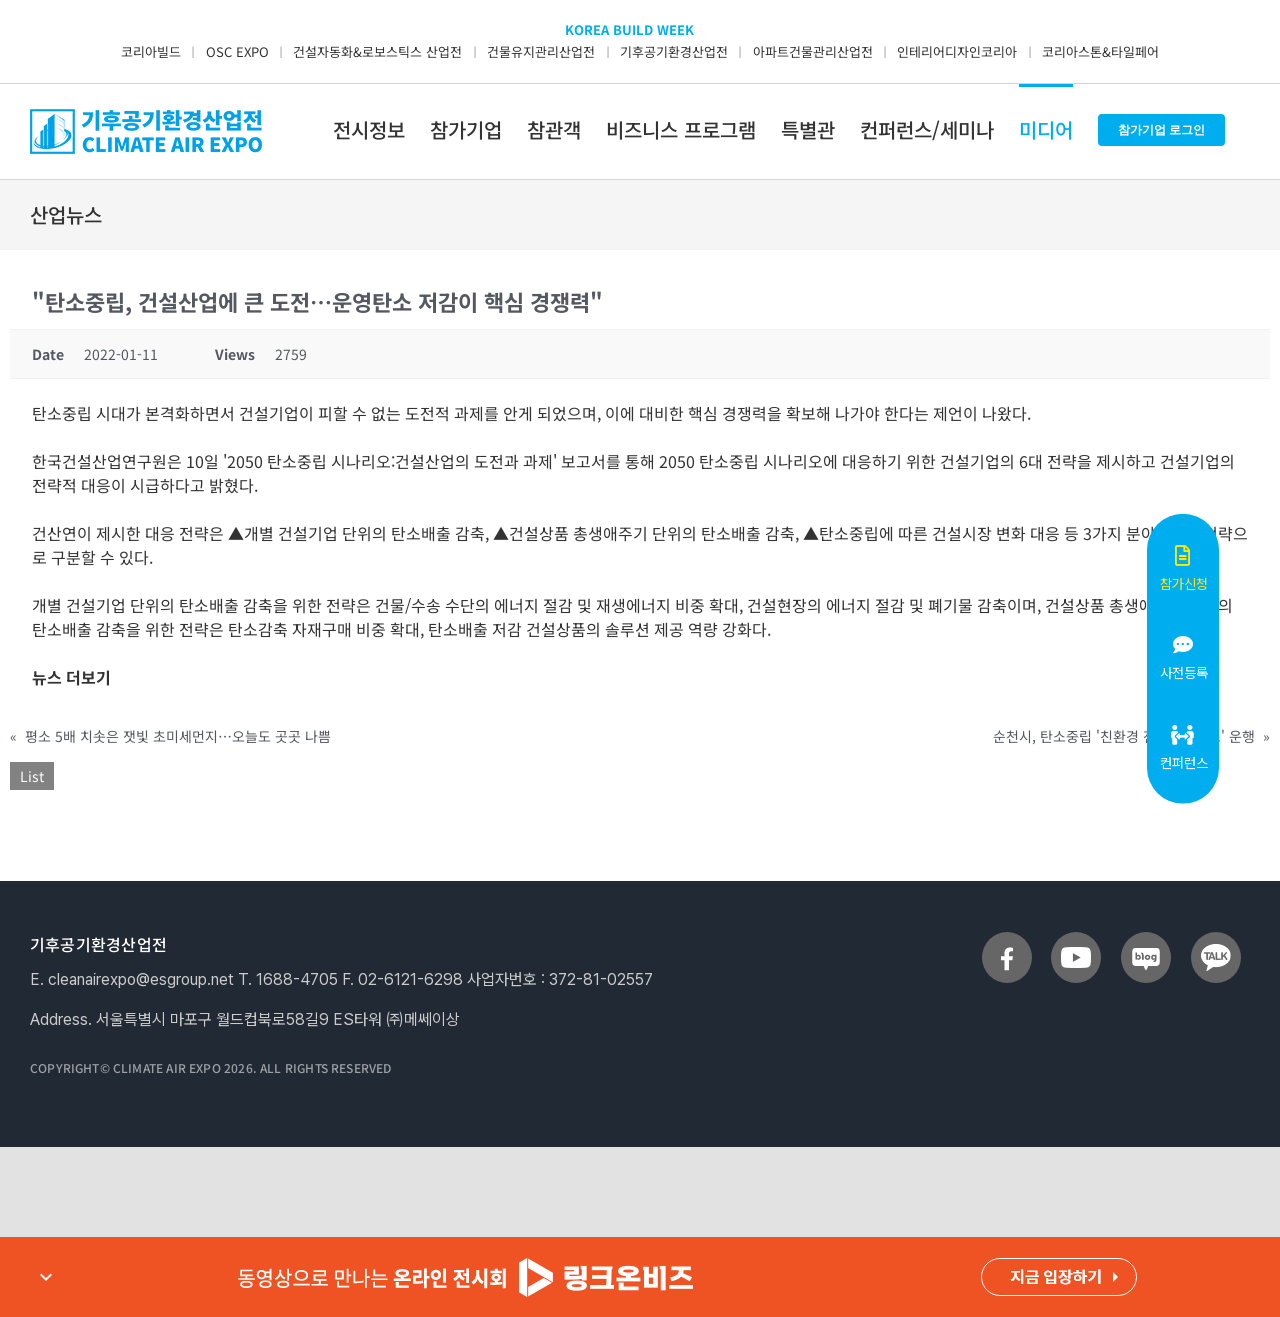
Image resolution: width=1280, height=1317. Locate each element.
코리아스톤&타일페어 (1100, 51)
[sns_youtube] (1076, 940)
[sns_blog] (1146, 940)
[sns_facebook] (1007, 940)
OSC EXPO (237, 51)
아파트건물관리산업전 (813, 51)
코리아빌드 (151, 51)
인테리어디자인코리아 (957, 51)
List (32, 776)
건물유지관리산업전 (541, 51)
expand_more (46, 1277)
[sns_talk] (1216, 940)
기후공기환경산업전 (674, 51)
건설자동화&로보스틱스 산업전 (377, 51)
